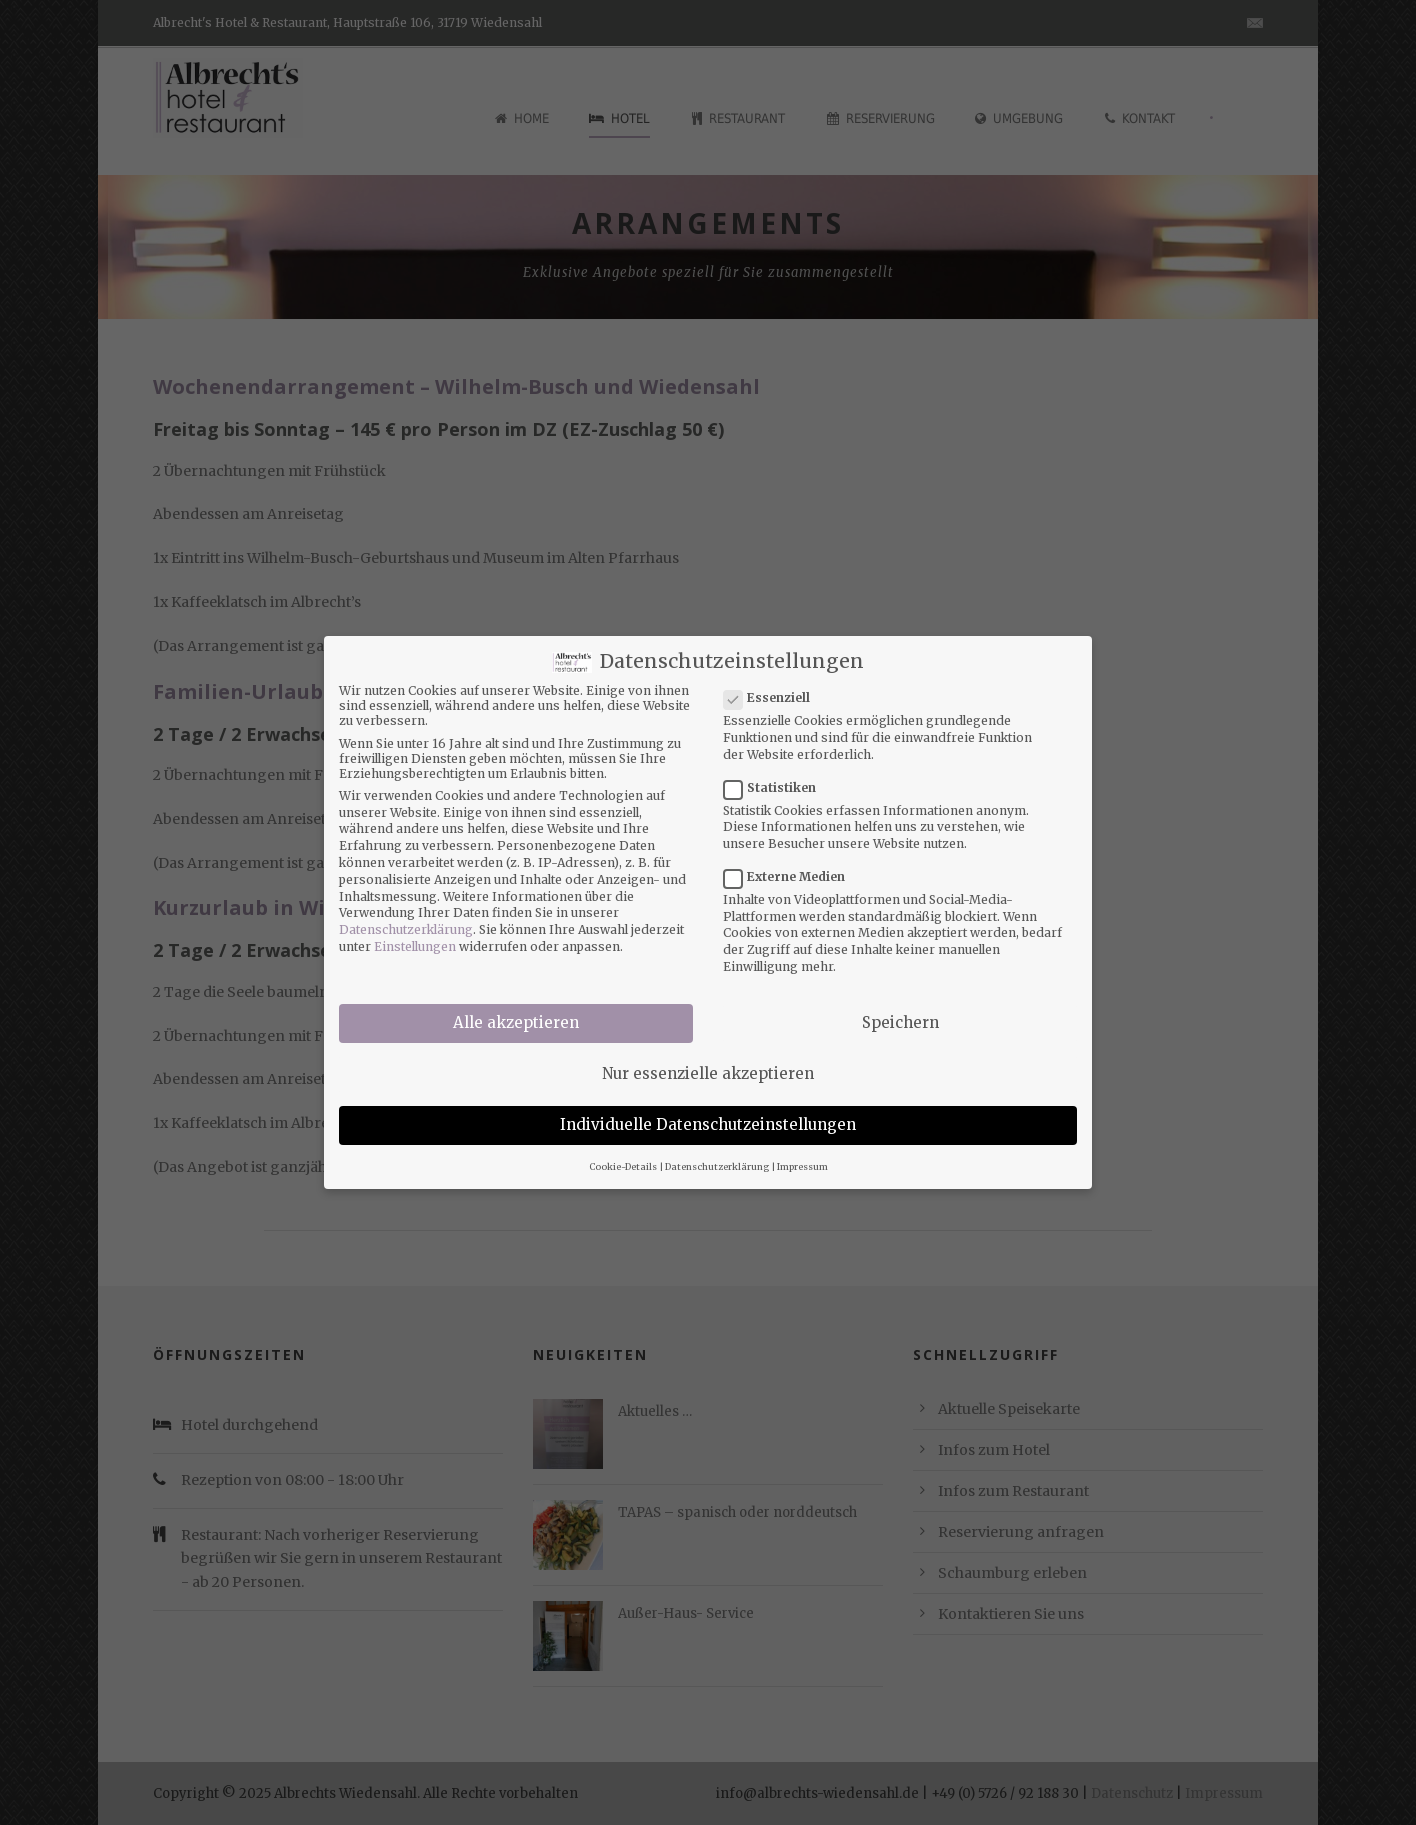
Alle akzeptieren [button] (516, 1011)
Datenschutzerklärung (406, 918)
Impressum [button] (802, 1154)
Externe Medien (792, 865)
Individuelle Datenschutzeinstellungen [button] (708, 1113)
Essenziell (775, 686)
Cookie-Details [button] (623, 1154)
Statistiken (778, 775)
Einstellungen (415, 935)
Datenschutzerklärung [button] (717, 1154)
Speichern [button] (900, 1011)
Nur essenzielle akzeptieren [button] (708, 1062)
